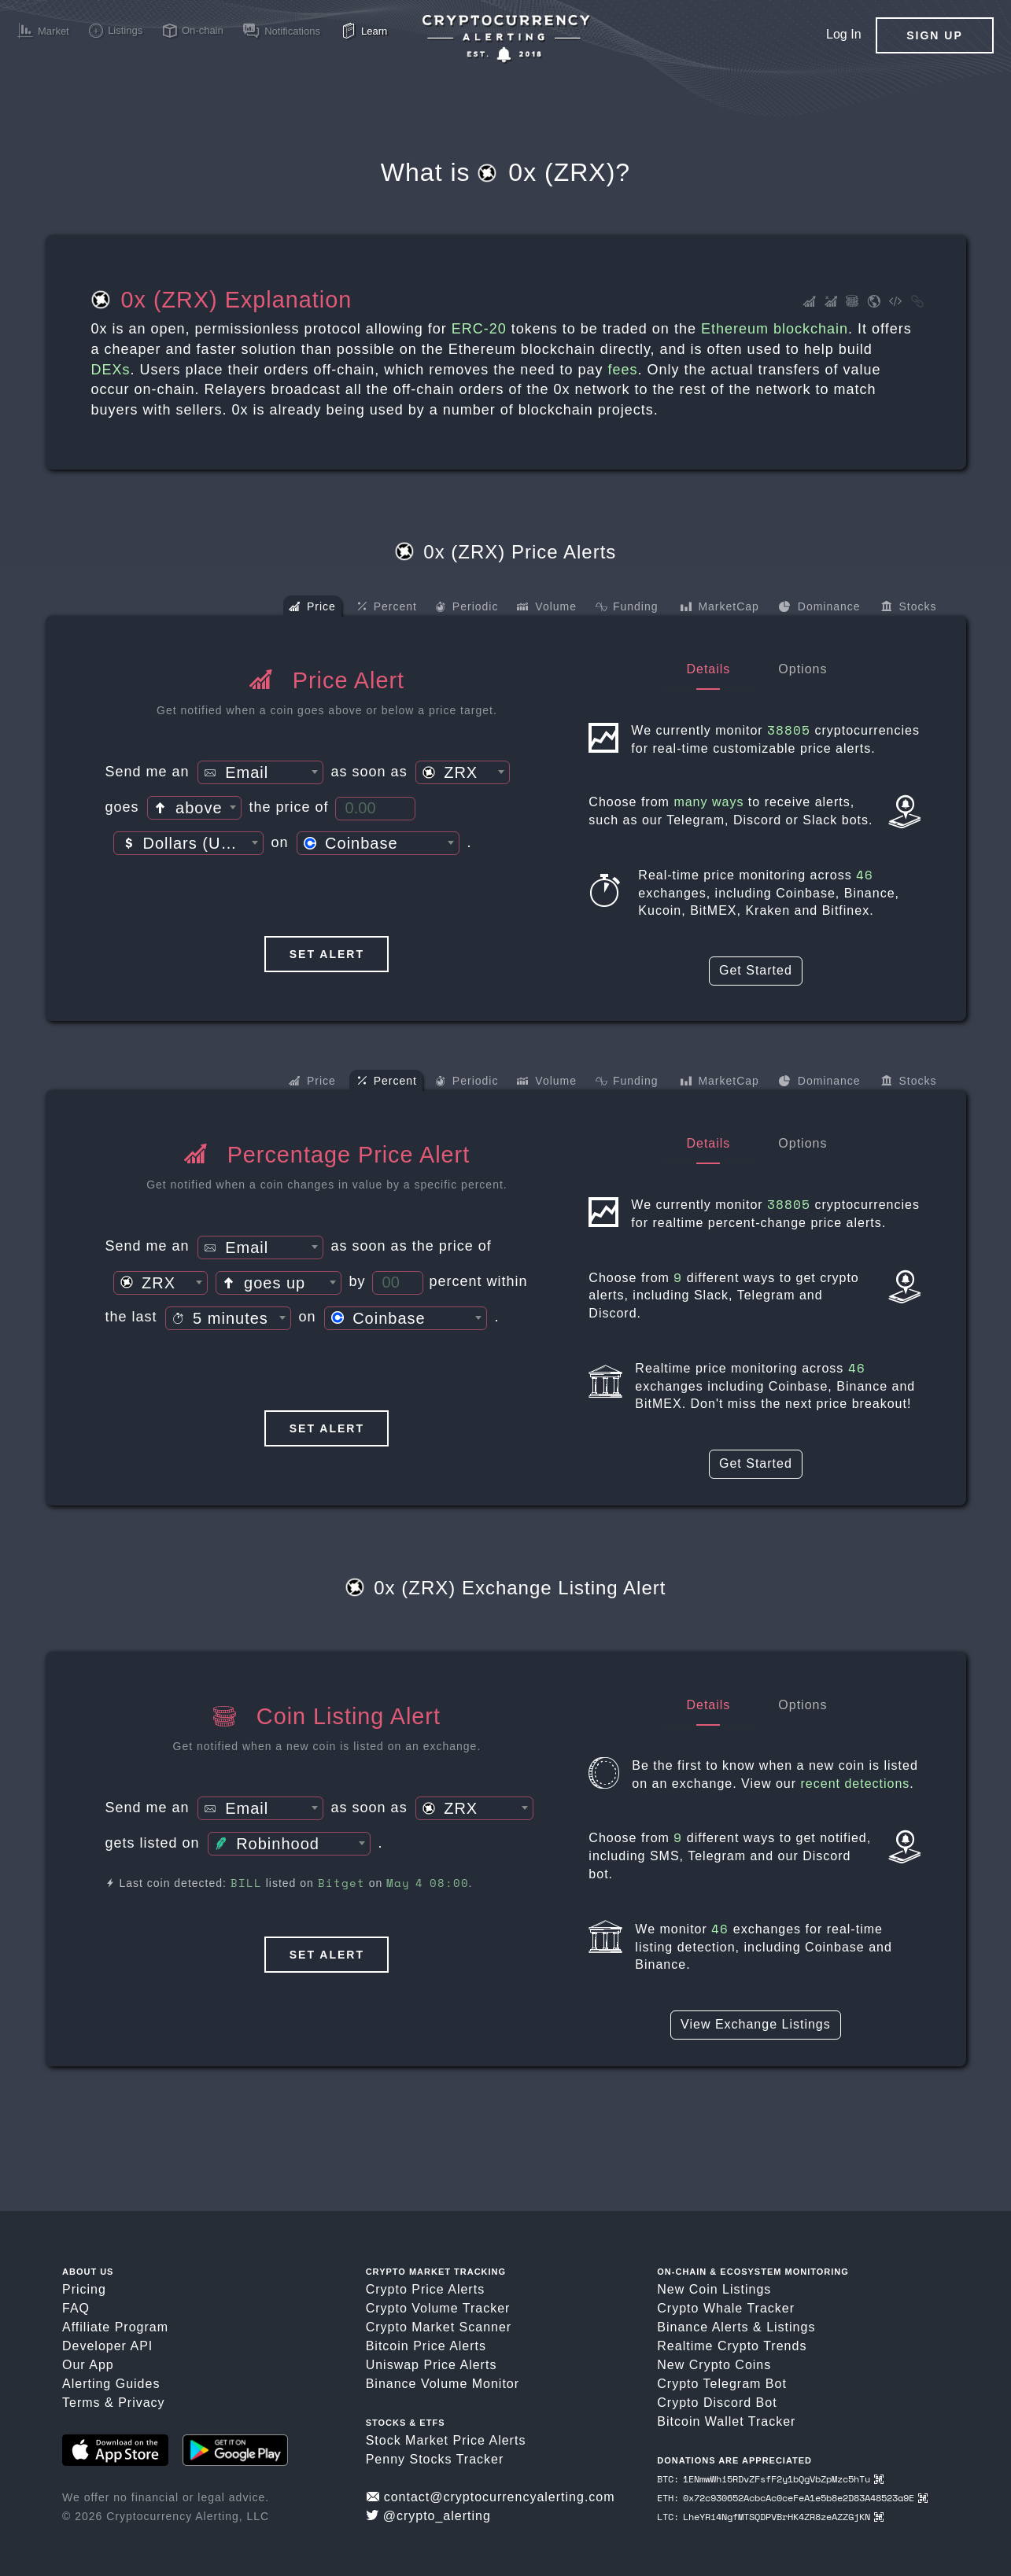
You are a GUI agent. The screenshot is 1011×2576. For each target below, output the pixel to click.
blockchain (810, 329)
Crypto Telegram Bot (722, 2383)
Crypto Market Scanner (439, 2327)
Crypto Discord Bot (717, 2402)
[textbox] (260, 773)
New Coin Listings (714, 2289)
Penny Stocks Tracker (435, 2459)
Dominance (819, 608)
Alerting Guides (111, 2383)
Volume (547, 608)
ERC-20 (479, 329)
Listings (790, 2327)
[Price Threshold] (375, 808)
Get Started (755, 970)
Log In (843, 34)
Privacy (141, 2402)
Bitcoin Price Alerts (426, 2346)
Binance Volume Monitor (442, 2383)
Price (312, 608)
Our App (88, 2364)
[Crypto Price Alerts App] (505, 39)
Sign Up (934, 35)
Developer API (107, 2346)
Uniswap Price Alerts (431, 2364)
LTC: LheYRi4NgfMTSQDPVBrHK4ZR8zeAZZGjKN (770, 2516)
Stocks (909, 608)
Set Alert (327, 954)
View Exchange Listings (756, 2024)
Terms (81, 2402)
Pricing (84, 2289)
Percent (387, 607)
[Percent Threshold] (397, 1283)
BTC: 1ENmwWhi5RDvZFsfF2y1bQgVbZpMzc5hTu (770, 2479)
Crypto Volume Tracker (438, 2308)
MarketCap (719, 608)
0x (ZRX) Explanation (221, 299)
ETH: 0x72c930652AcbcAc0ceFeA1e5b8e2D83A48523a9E (792, 2497)
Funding (627, 608)
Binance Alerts (702, 2327)
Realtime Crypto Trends (731, 2346)
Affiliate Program (115, 2327)
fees (622, 370)
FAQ (76, 2308)
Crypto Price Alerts (425, 2289)
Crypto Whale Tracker (726, 2308)
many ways (708, 802)
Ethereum (735, 329)
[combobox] (260, 772)
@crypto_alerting (428, 2516)
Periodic (467, 608)
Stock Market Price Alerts (446, 2440)
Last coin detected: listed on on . (289, 1883)
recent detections (855, 1783)
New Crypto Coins (714, 2364)
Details (708, 669)
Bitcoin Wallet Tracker (726, 2421)
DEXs (111, 370)
